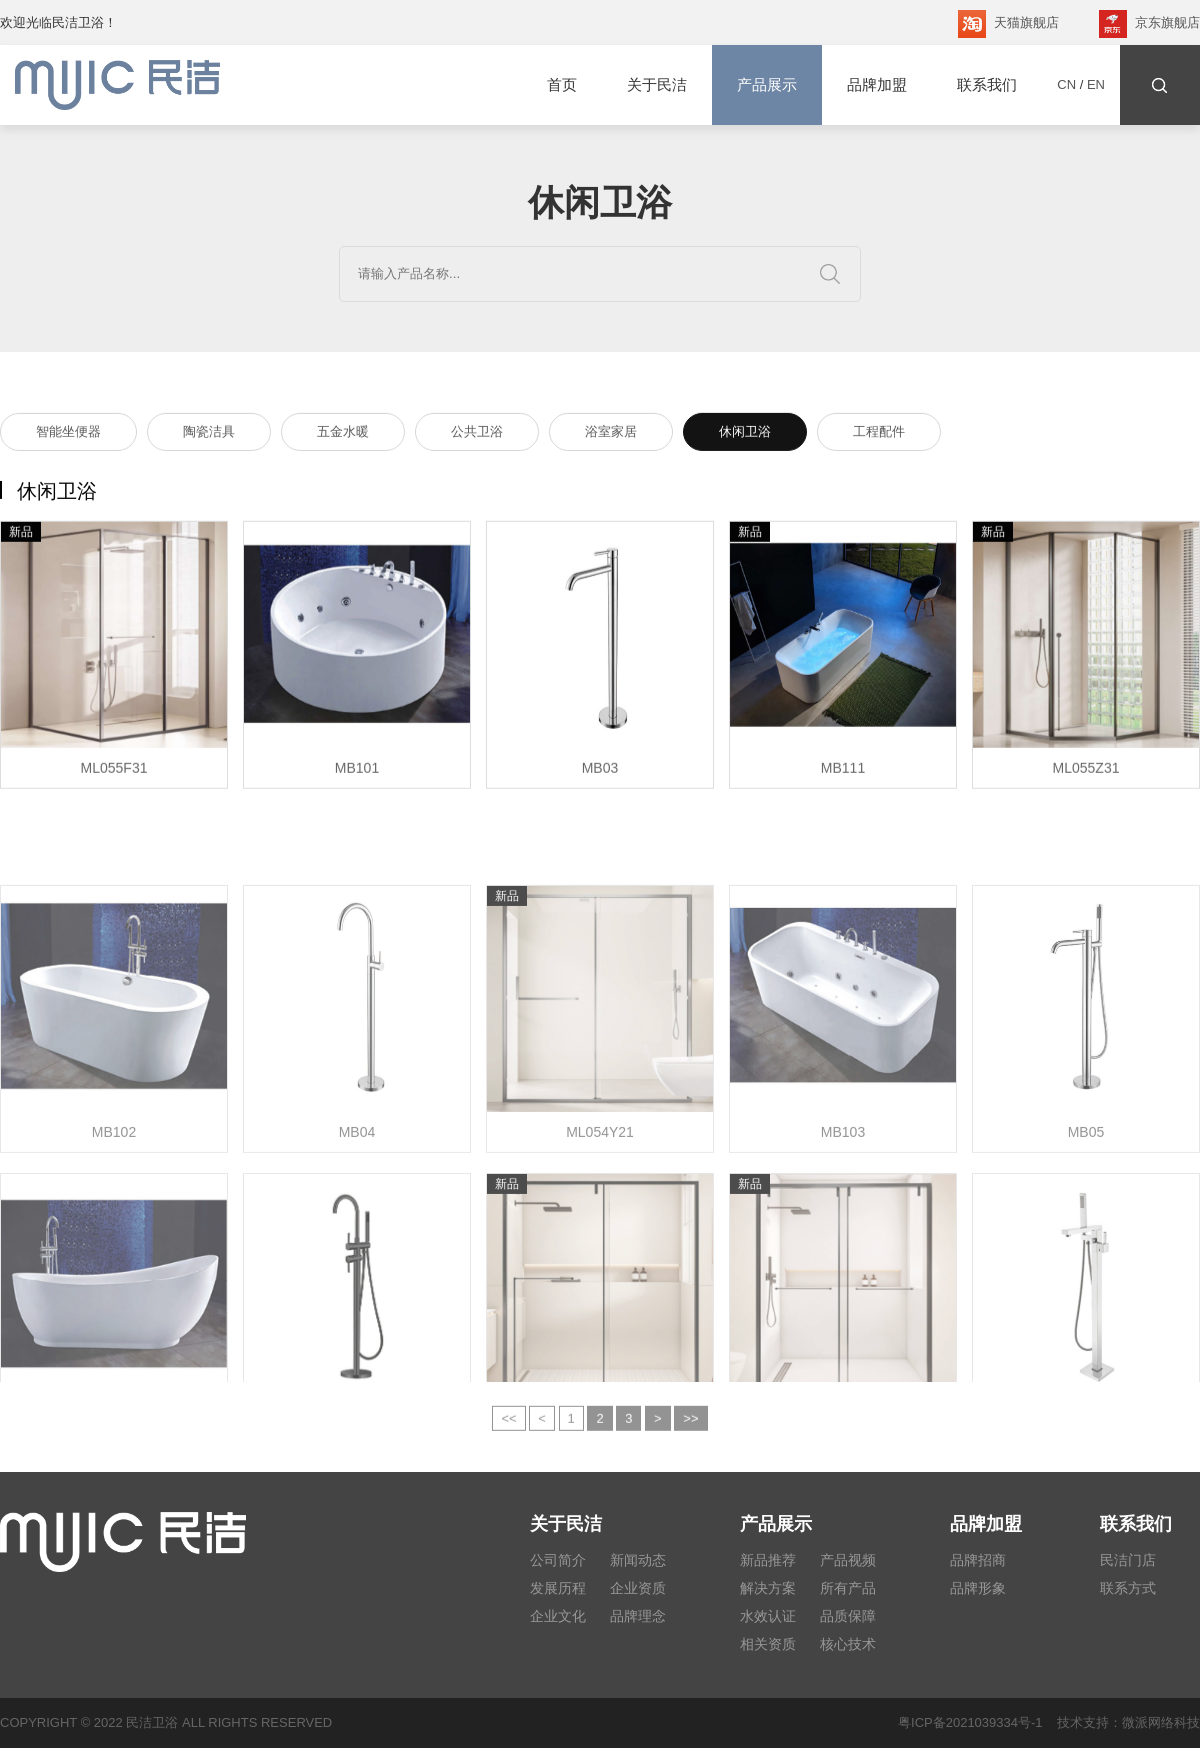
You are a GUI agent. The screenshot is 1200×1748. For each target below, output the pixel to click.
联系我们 (987, 84)
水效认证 (768, 1616)
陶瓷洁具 (209, 434)
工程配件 (879, 434)
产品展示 (767, 85)
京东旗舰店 (1149, 24)
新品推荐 (768, 1560)
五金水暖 (343, 434)
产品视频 (848, 1560)
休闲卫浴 (745, 434)
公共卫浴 (477, 434)
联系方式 (1128, 1588)
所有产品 (848, 1588)
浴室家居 (611, 434)
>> (690, 1428)
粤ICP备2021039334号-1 (970, 1722)
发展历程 (558, 1588)
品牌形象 (978, 1588)
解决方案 (768, 1588)
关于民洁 (657, 84)
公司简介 (558, 1560)
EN (1096, 84)
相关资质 (768, 1644)
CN (1066, 84)
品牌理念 (638, 1616)
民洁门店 (1128, 1560)
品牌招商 (978, 1560)
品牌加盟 (877, 84)
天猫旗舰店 (1008, 24)
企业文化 (558, 1616)
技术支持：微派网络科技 (1121, 1722)
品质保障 (848, 1616)
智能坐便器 (68, 434)
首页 (562, 84)
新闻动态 (638, 1560)
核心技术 (848, 1644)
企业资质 (638, 1588)
